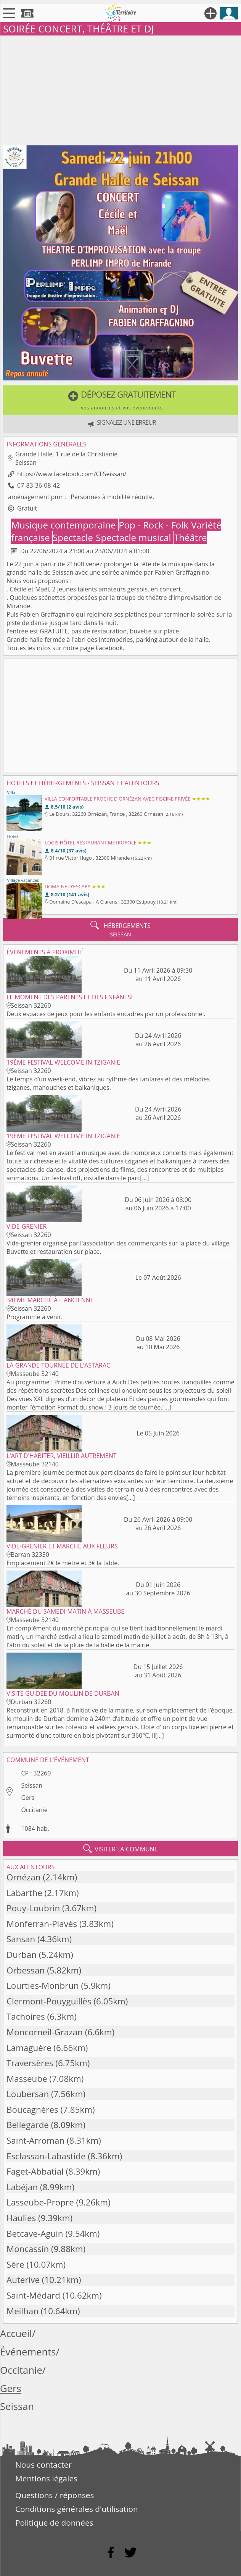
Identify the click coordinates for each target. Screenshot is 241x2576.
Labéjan (22, 2187)
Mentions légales (46, 2478)
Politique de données (54, 2522)
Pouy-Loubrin (33, 1908)
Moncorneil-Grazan (44, 2032)
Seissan (31, 1785)
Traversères (29, 2063)
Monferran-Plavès (41, 1924)
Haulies (21, 2218)
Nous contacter (43, 2464)
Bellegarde (27, 2125)
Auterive (23, 2280)
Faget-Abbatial (35, 2171)
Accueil (16, 2333)
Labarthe (24, 1893)
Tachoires (25, 2016)
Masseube (26, 2079)
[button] (120, 400)
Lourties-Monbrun (42, 1985)
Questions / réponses (54, 2495)
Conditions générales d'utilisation (76, 2509)
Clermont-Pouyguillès (49, 2001)
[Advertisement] (120, 88)
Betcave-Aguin (34, 2233)
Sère (15, 2264)
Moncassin (27, 2249)
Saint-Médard (33, 2295)
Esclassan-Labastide (46, 2156)
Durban (21, 1955)
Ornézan (23, 1877)
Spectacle (74, 537)
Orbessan (25, 1970)
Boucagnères (32, 2109)
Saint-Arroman (35, 2140)
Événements (28, 2352)
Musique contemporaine (64, 525)
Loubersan (27, 2094)
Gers (27, 1797)
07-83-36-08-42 (38, 485)
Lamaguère (28, 2048)
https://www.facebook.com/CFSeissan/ (71, 474)
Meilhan (22, 2311)
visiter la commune (120, 1848)
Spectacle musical (135, 537)
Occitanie (34, 1810)
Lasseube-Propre (40, 2202)
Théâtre (190, 537)
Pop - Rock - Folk (155, 525)
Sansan (20, 1939)
